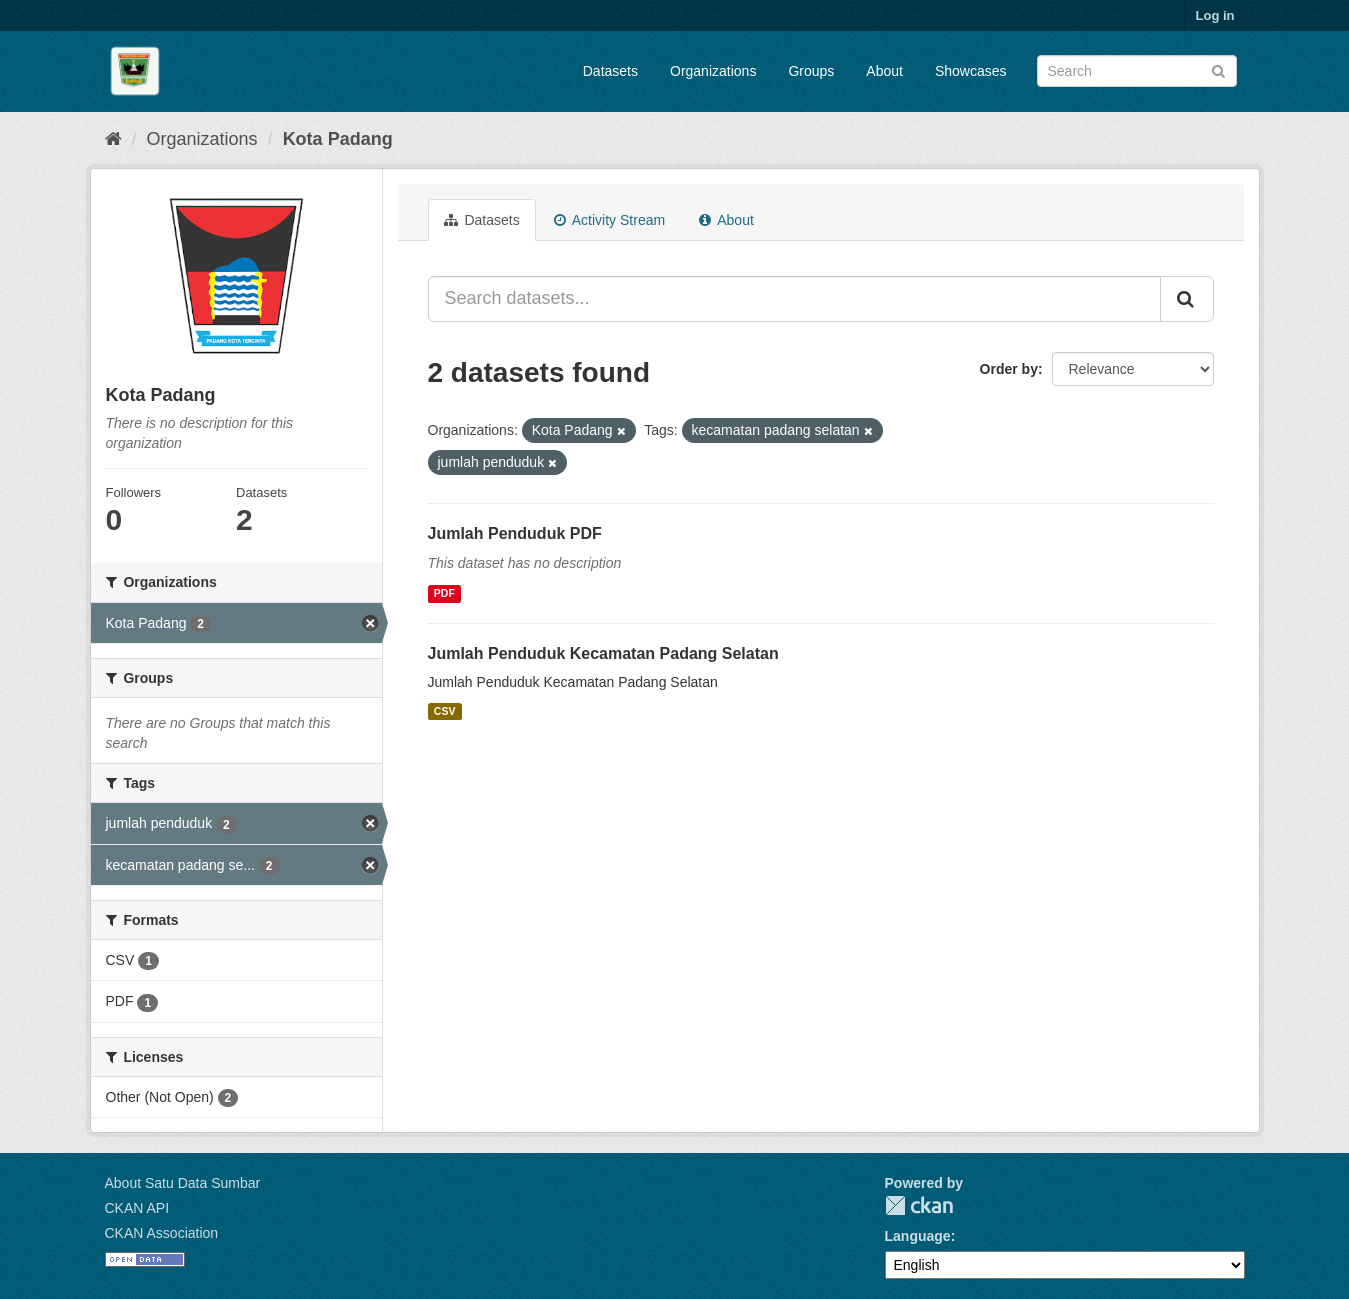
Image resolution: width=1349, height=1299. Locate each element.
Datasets (610, 71)
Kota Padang (338, 139)
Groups (811, 71)
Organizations (713, 71)
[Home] (113, 139)
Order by (1009, 369)
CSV (445, 711)
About (884, 71)
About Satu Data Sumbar (183, 1183)
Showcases (971, 71)
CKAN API (137, 1208)
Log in (1215, 15)
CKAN (919, 1205)
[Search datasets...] (794, 299)
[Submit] (1218, 69)
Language (918, 1236)
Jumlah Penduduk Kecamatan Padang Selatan (603, 653)
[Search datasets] (1137, 71)
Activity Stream (609, 220)
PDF (444, 594)
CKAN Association (162, 1233)
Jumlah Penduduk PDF (515, 533)
